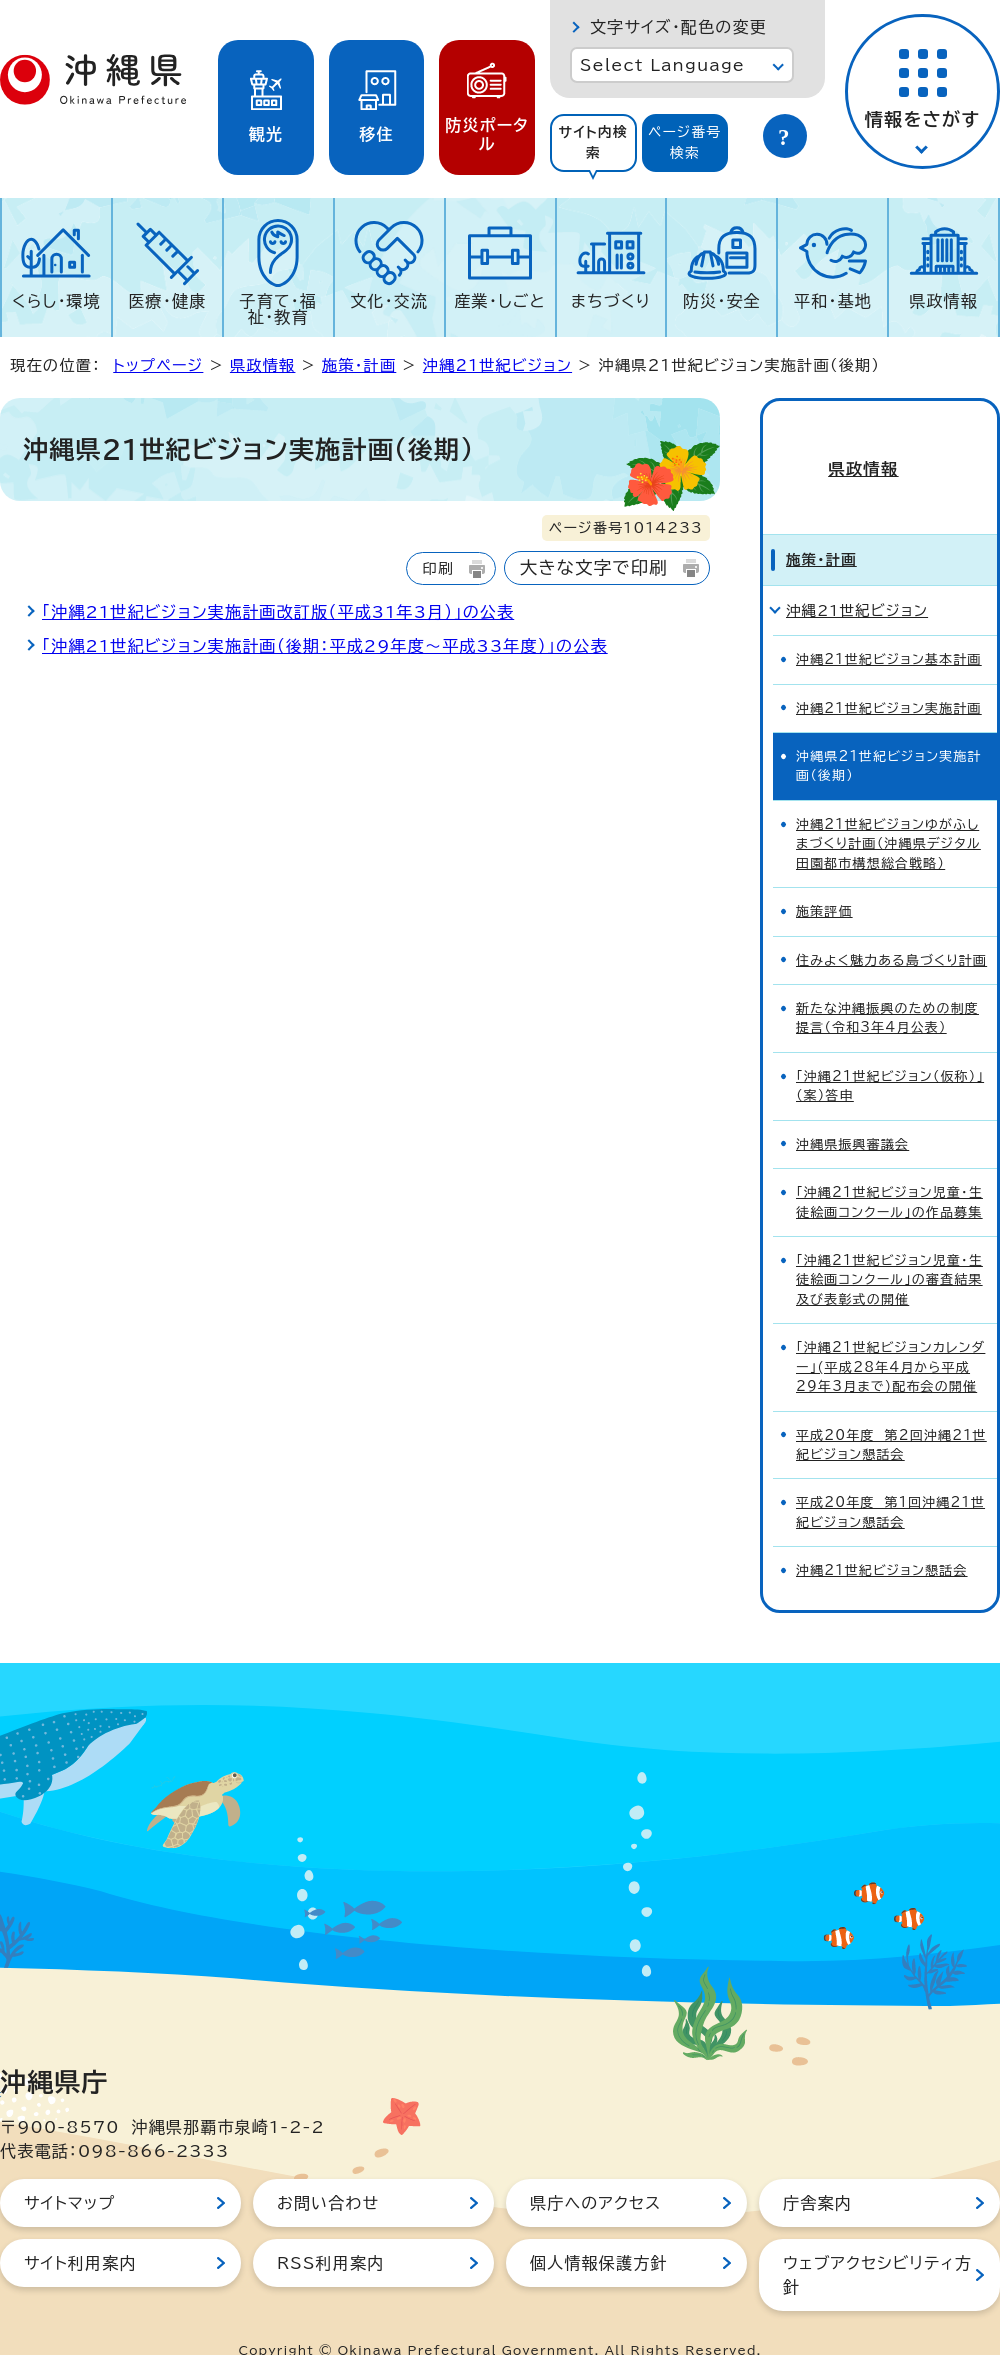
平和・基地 (833, 301)
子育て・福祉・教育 (279, 309)
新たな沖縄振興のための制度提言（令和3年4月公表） (887, 984)
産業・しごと (499, 301)
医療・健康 (167, 301)
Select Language (662, 65)
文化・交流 (389, 301)
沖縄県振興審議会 (852, 1110)
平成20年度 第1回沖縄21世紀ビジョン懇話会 (890, 1478)
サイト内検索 (593, 142)
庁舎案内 (817, 2169)
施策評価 (824, 877)
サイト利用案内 (80, 2229)
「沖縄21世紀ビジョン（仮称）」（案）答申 (890, 1052)
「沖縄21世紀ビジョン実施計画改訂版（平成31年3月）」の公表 (278, 612)
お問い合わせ (328, 2169)
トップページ (158, 365)
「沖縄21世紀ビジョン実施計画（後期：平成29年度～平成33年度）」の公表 (325, 646)
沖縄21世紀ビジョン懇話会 (882, 1536)
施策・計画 (359, 365)
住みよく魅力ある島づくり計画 (891, 926)
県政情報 (943, 301)
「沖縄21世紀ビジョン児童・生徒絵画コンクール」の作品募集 (889, 1168)
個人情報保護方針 (599, 2229)
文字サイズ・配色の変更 (678, 27)
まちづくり (611, 301)
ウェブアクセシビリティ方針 (877, 2241)
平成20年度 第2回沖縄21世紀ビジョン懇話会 (891, 1411)
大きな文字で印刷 (594, 567)
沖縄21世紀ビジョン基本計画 (889, 625)
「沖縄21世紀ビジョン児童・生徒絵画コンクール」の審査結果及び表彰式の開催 (889, 1246)
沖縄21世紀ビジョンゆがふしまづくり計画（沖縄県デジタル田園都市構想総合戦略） (888, 810)
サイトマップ (69, 2169)
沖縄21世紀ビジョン (497, 365)
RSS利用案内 (330, 2229)
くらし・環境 (56, 301)
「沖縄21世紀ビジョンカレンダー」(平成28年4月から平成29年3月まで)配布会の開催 (890, 1333)
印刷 (437, 568)
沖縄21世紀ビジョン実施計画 (889, 674)
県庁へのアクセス (595, 2169)
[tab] (593, 143)
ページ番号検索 (685, 142)
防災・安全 (722, 301)
